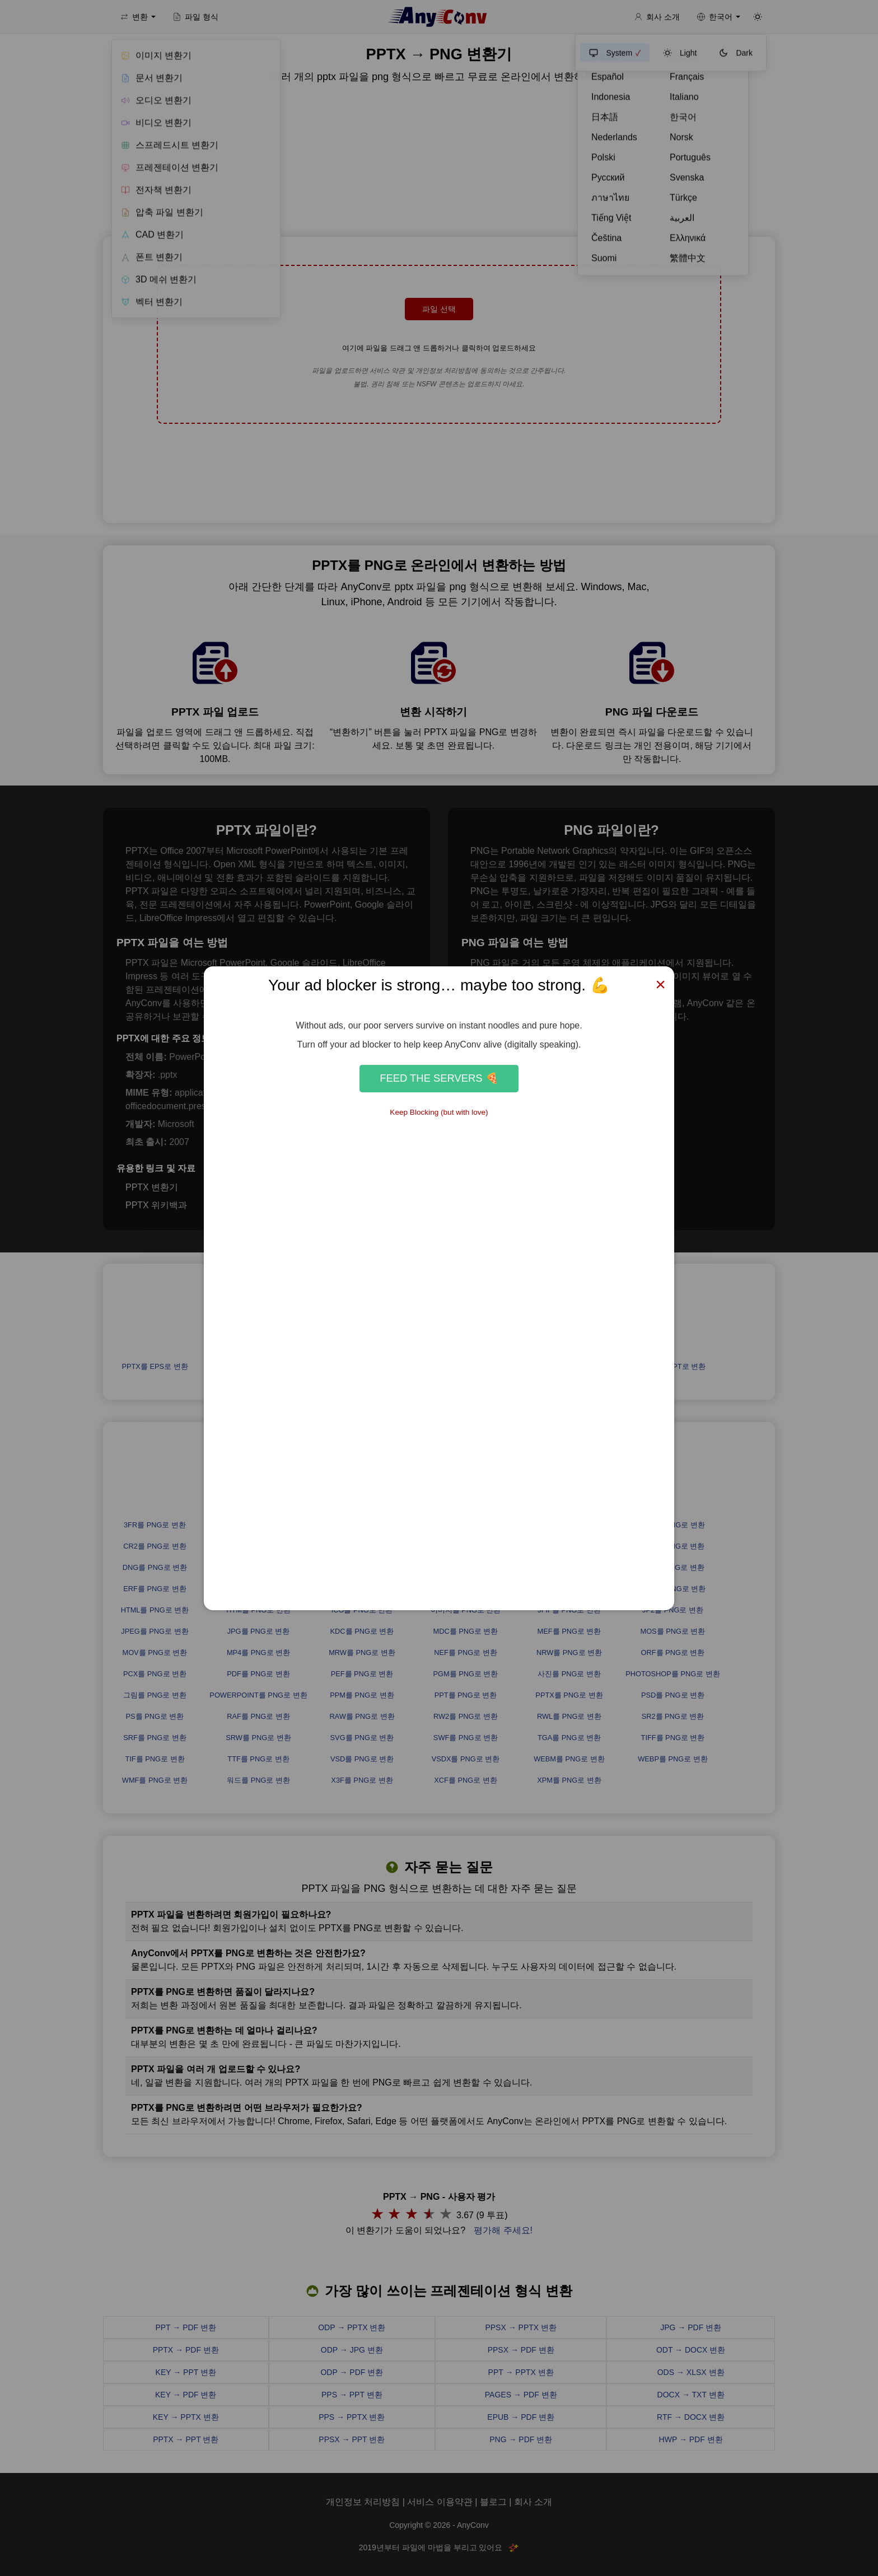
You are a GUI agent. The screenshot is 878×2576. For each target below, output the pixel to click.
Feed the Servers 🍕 (439, 1078)
